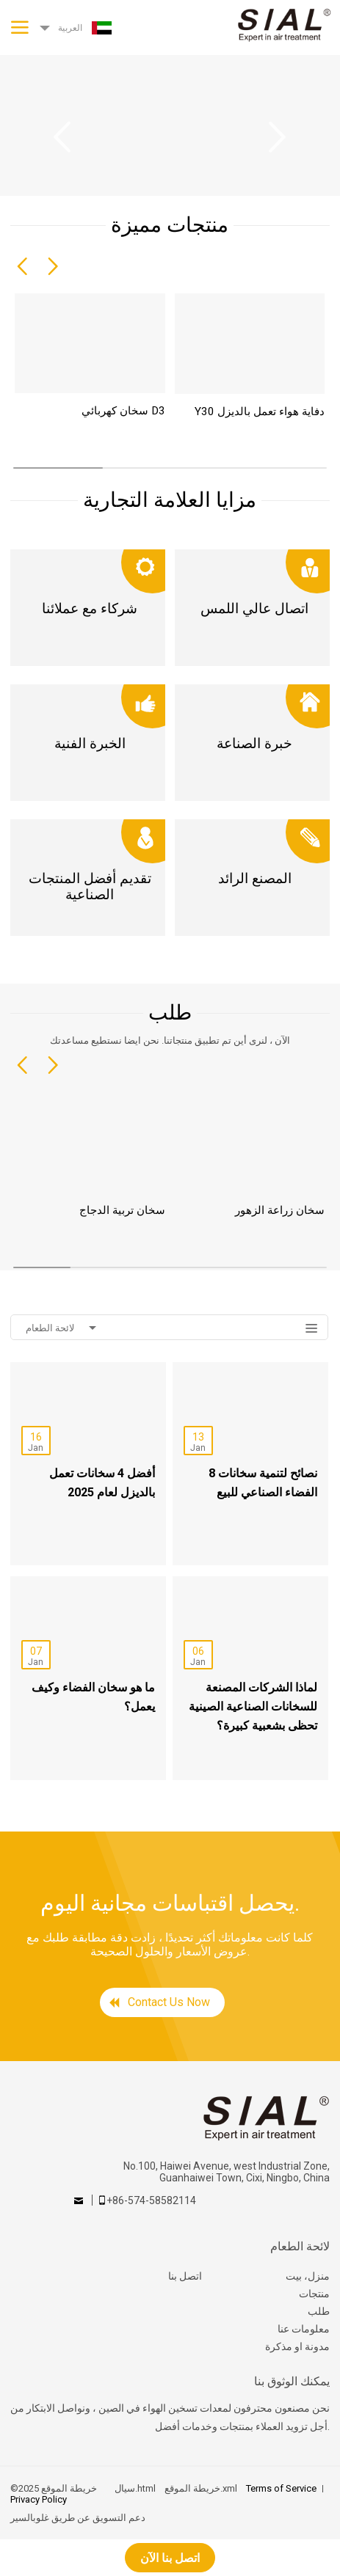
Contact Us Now (169, 2002)
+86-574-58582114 (151, 2200)
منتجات (314, 2293)
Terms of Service (281, 2488)
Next (277, 137)
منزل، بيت (308, 2276)
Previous (62, 137)
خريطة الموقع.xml (200, 2488)
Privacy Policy (38, 2499)
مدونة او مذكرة (297, 2346)
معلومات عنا (304, 2329)
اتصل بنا (185, 2276)
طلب (319, 2311)
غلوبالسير (29, 2517)
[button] (22, 267)
